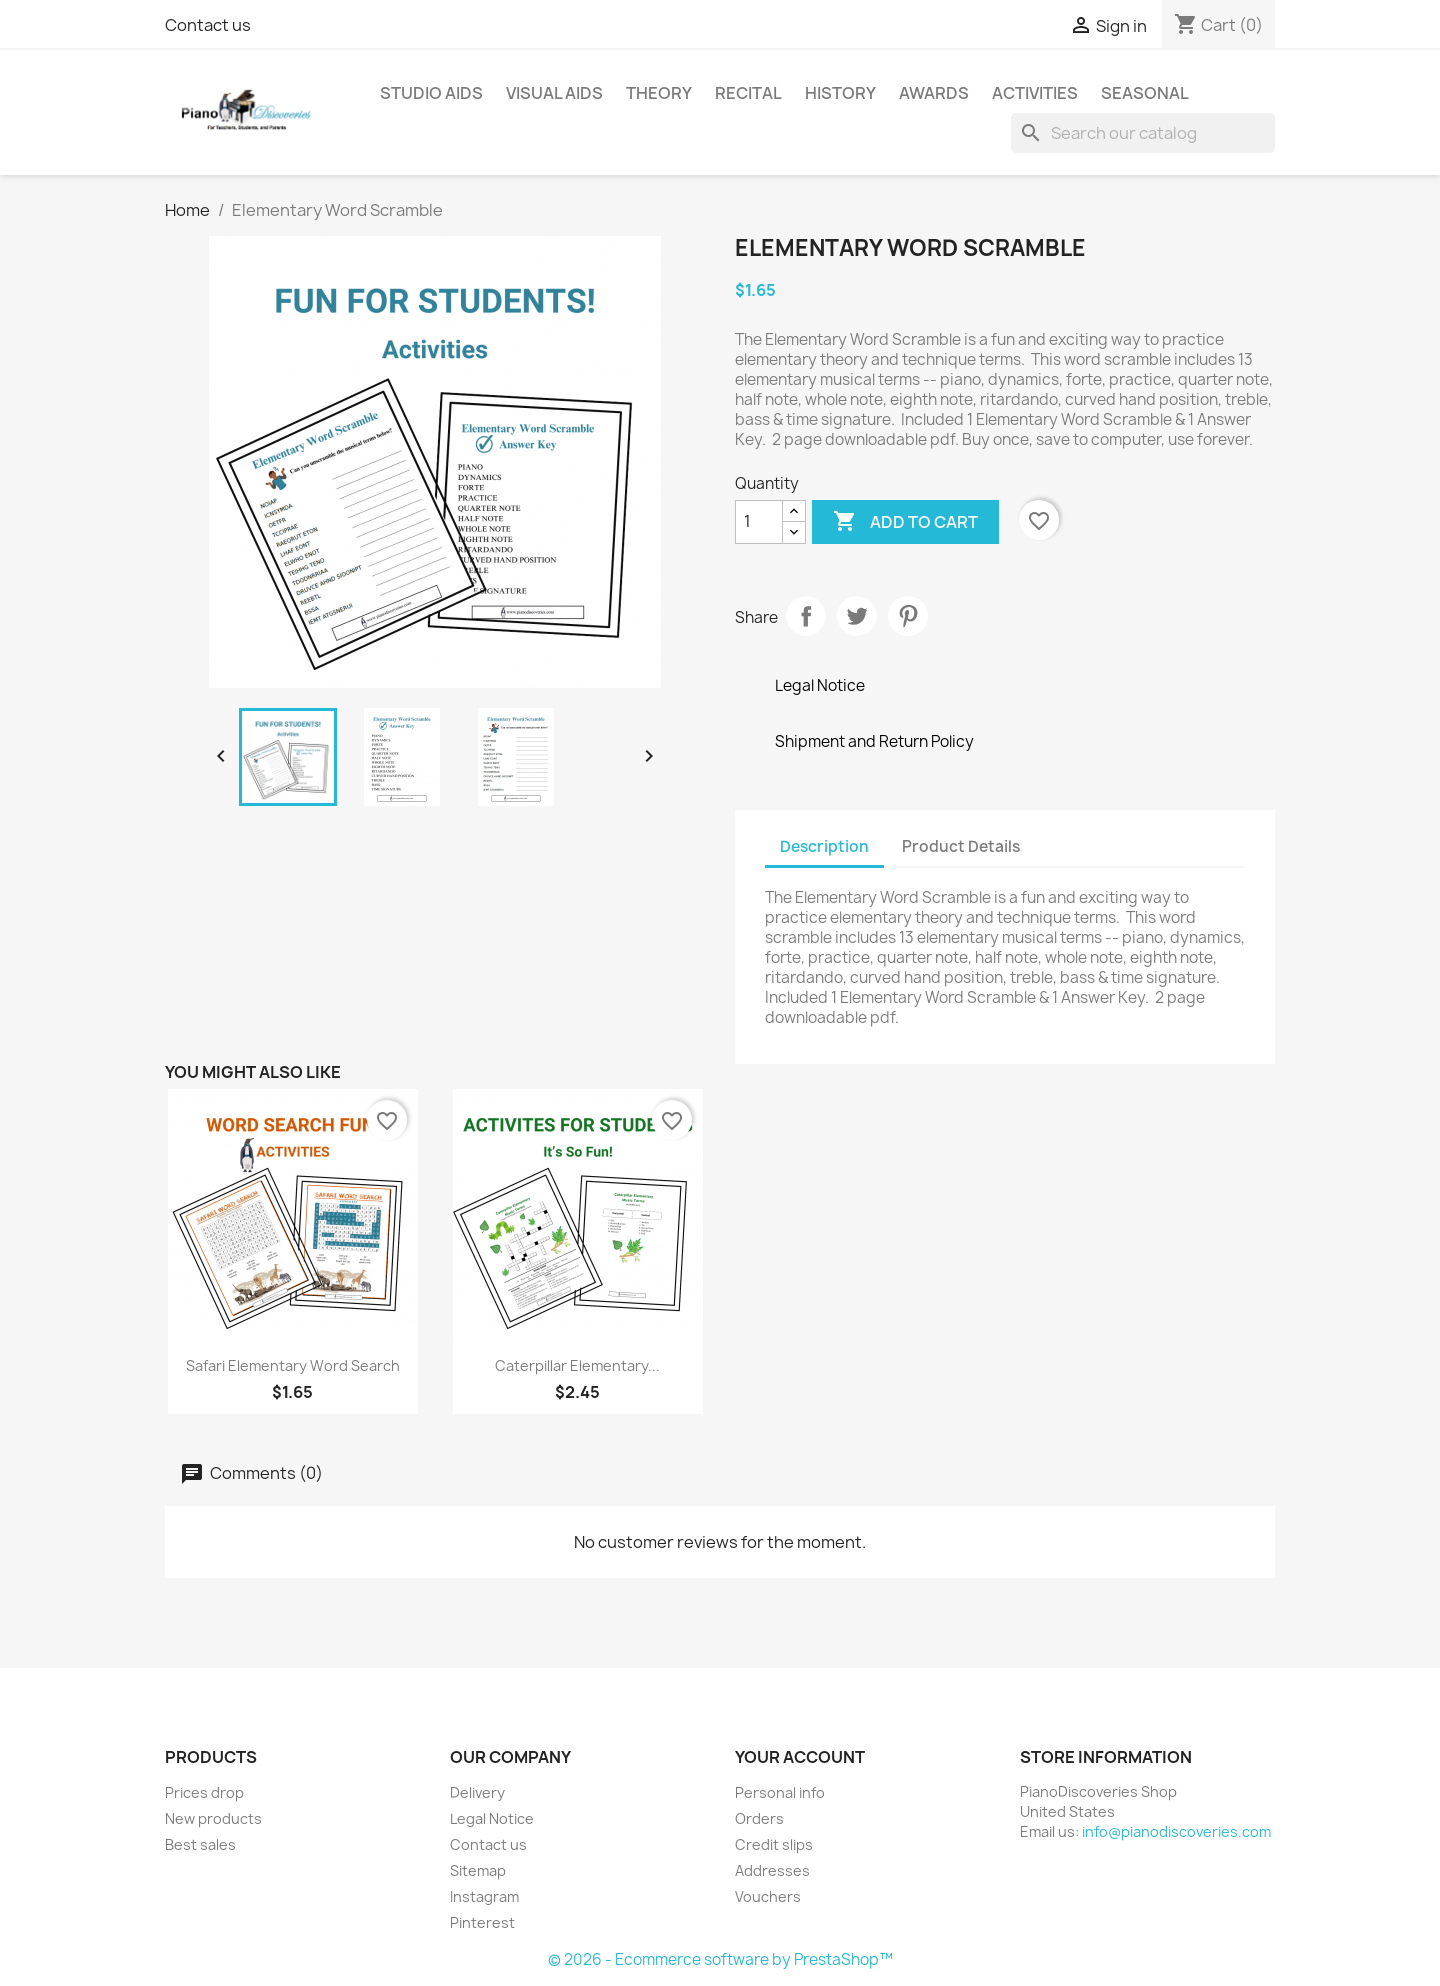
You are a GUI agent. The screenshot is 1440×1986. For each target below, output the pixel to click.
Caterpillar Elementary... (577, 1365)
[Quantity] (759, 522)
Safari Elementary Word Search (293, 1365)
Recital (748, 93)
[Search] (1143, 133)
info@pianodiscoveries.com (1176, 1831)
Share (806, 616)
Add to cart (905, 522)
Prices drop (204, 1792)
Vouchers (768, 1896)
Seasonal (1145, 93)
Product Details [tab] (961, 846)
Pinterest (908, 616)
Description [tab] (824, 846)
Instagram (484, 1896)
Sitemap (478, 1870)
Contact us (208, 25)
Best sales (200, 1844)
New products (213, 1818)
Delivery (477, 1792)
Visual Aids (554, 93)
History (840, 93)
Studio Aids (431, 93)
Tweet (857, 616)
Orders (759, 1818)
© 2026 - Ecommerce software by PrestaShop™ (720, 1959)
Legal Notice (492, 1818)
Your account (800, 1757)
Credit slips (774, 1844)
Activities (1035, 93)
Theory (659, 93)
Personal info (780, 1792)
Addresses (772, 1870)
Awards (934, 93)
